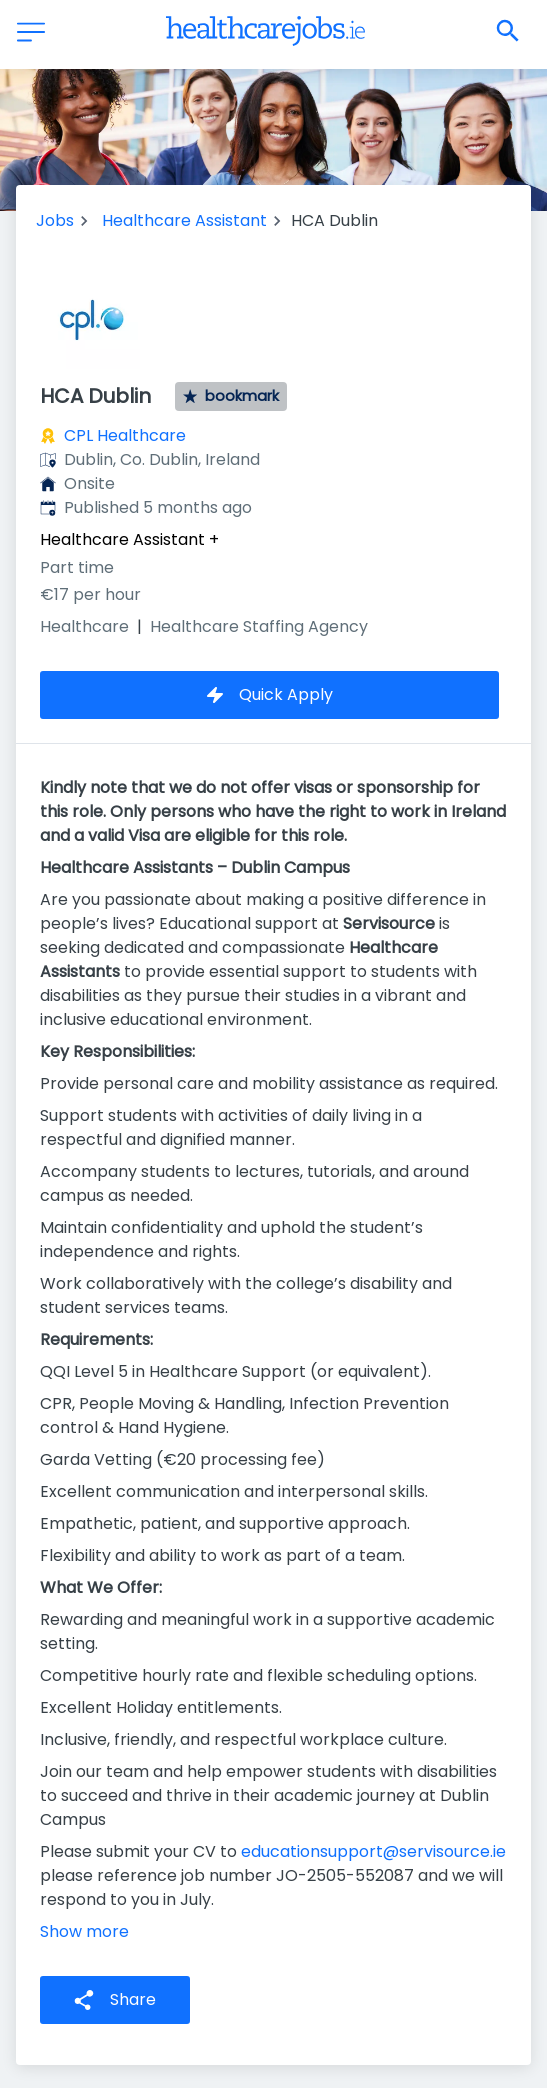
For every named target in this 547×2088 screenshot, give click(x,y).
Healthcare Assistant (184, 220)
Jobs (55, 220)
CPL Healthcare (125, 435)
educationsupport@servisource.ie (373, 1851)
